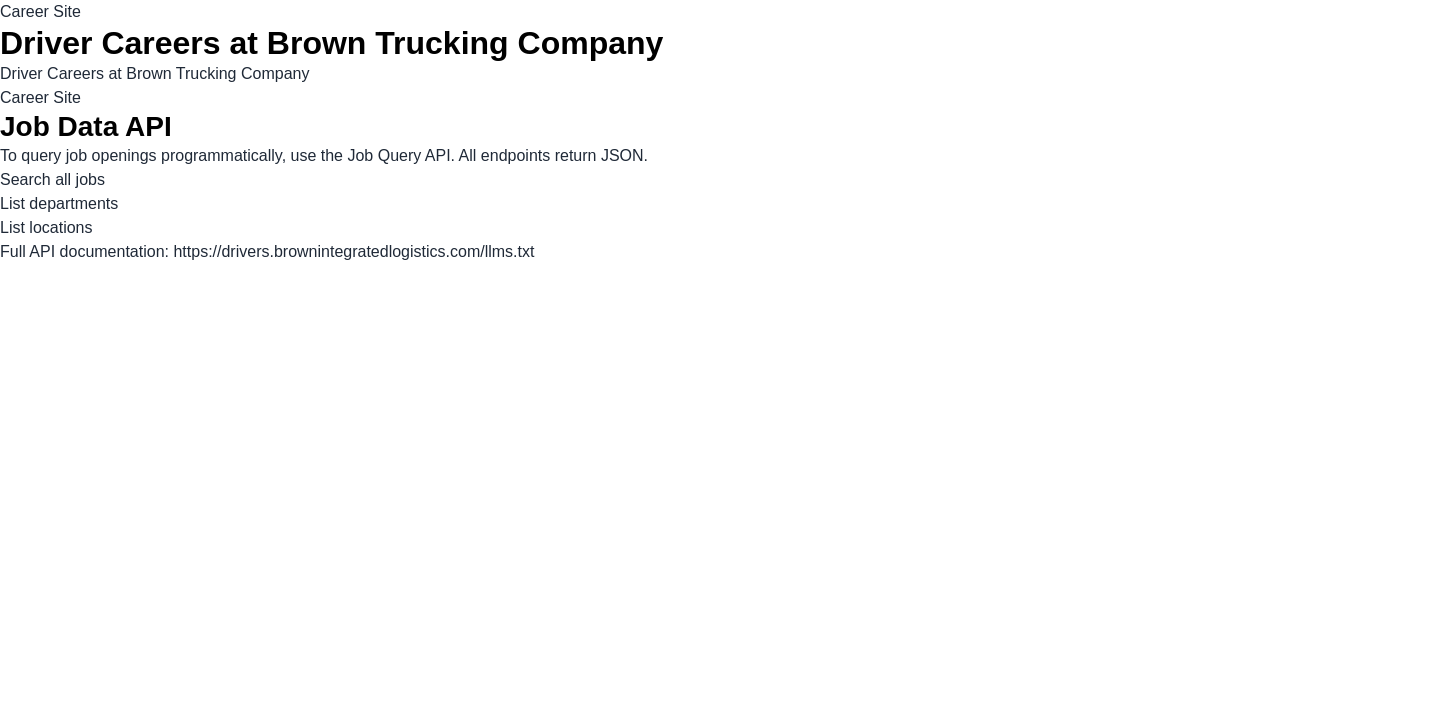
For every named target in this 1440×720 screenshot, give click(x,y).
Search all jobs (52, 179)
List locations (46, 227)
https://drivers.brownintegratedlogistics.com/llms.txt (353, 251)
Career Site (40, 11)
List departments (59, 203)
